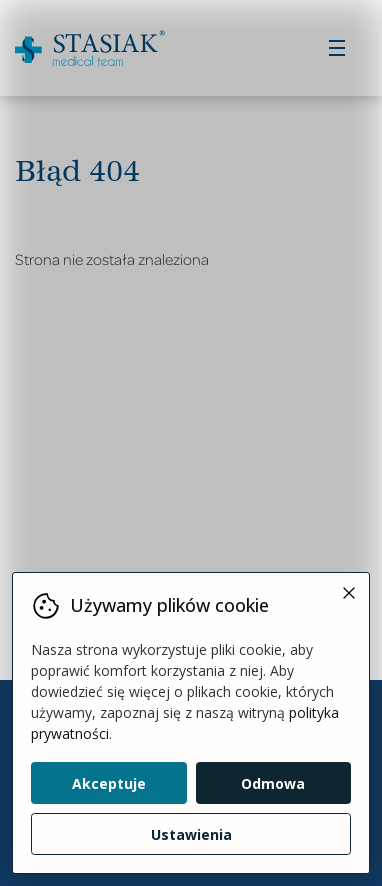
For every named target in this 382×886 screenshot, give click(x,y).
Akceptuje (109, 783)
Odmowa (273, 783)
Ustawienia (191, 834)
